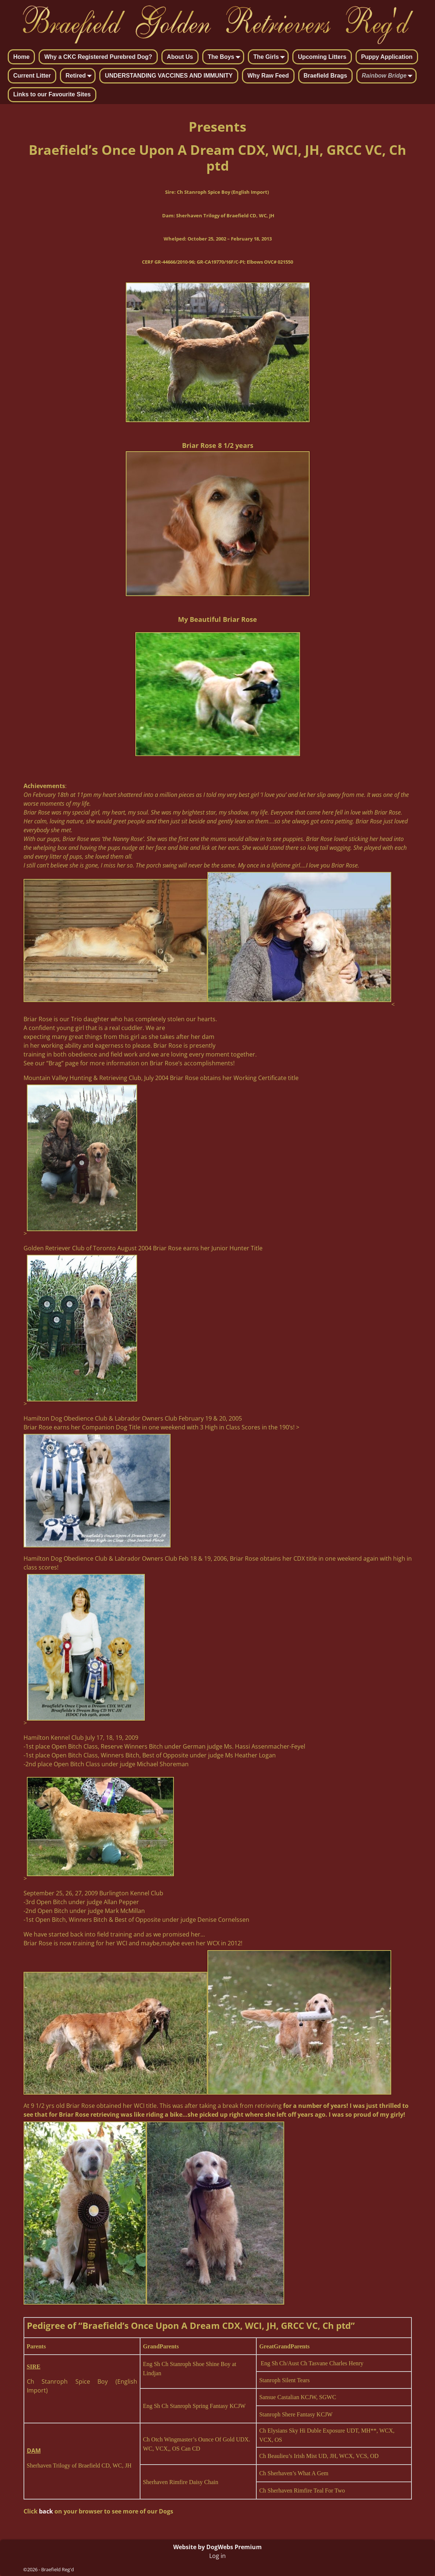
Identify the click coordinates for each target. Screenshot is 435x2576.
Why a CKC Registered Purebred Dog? (98, 57)
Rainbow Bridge (389, 76)
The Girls (270, 57)
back (46, 2511)
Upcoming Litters (322, 57)
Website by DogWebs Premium (217, 2547)
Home (21, 57)
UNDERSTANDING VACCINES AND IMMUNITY (168, 75)
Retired (80, 76)
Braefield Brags (325, 75)
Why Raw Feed (268, 75)
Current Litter (32, 75)
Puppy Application (387, 57)
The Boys (225, 57)
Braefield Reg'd (57, 2569)
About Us (180, 57)
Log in (217, 2556)
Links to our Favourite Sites (52, 94)
